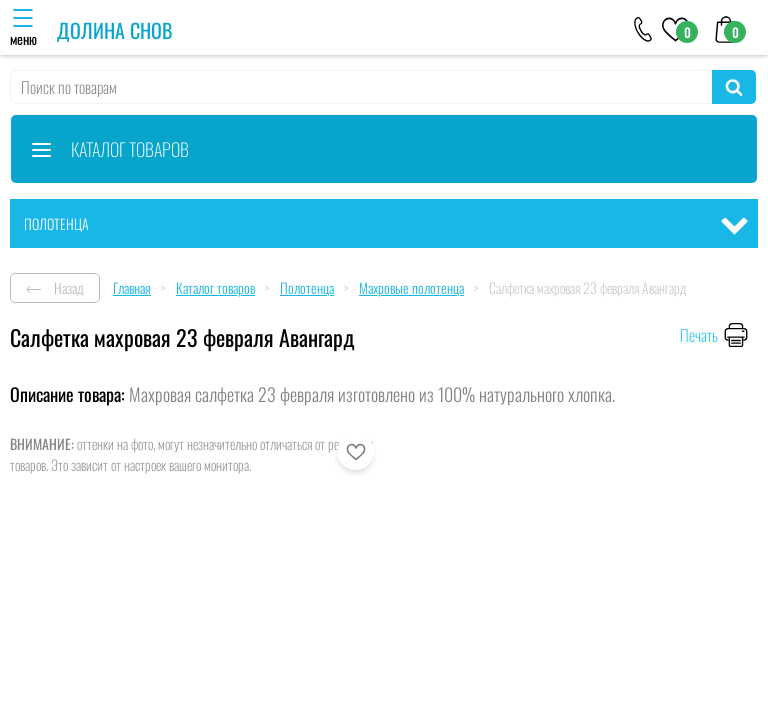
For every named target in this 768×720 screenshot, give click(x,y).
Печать (699, 335)
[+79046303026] (643, 28)
